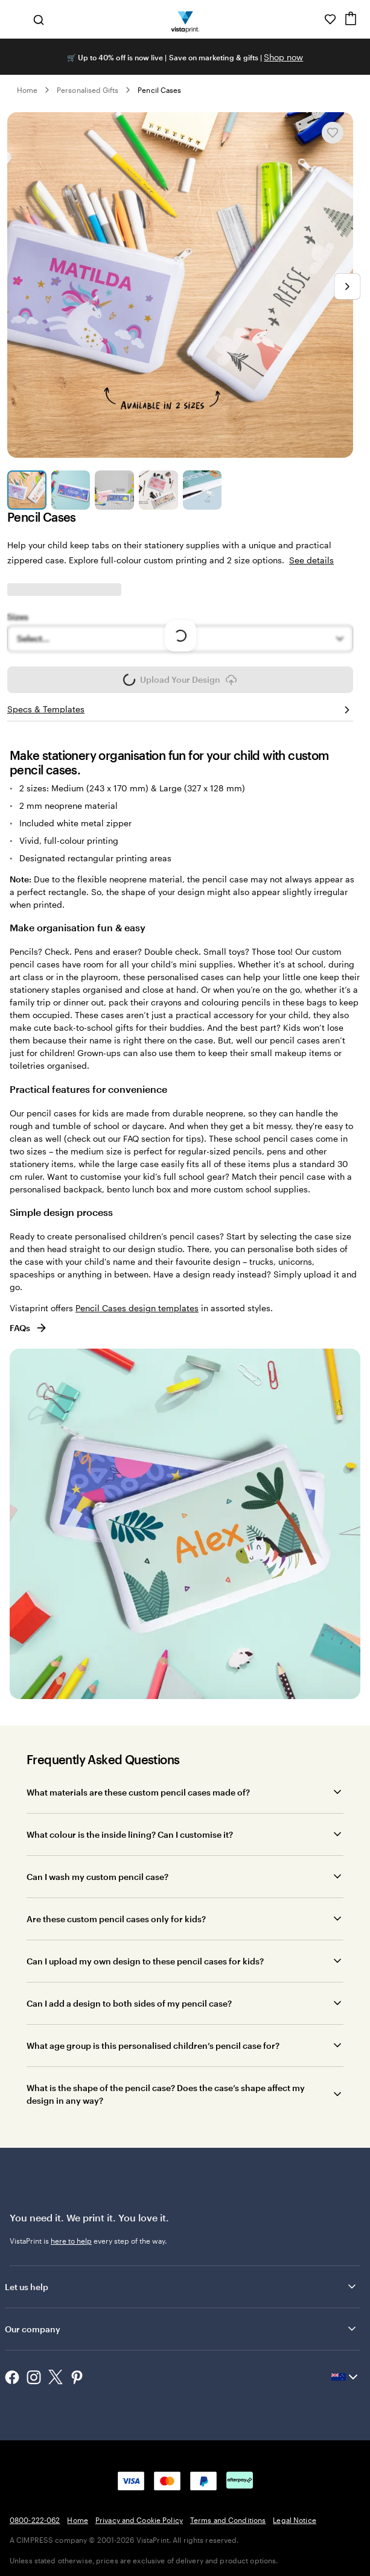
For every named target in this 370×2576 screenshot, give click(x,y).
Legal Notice (294, 2520)
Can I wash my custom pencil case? (97, 1877)
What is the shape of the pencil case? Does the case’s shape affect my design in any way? (166, 2094)
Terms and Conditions (228, 2520)
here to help (71, 2240)
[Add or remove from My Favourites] (332, 133)
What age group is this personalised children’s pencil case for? (153, 2045)
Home (27, 90)
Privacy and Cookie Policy (139, 2520)
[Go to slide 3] (114, 490)
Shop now (283, 57)
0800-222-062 (35, 2520)
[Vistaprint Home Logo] (185, 19)
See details (311, 560)
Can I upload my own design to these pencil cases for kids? (145, 1961)
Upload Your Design (180, 683)
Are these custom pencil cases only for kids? (116, 1919)
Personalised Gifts (87, 90)
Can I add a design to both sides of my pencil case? (129, 2003)
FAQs (29, 1327)
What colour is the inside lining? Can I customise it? (130, 1834)
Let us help (181, 2286)
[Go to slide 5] (202, 490)
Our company (181, 2329)
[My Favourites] (330, 19)
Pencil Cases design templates (137, 1308)
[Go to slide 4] (158, 490)
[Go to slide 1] (26, 490)
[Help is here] (313, 19)
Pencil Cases (159, 90)
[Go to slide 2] (71, 490)
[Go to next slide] (347, 286)
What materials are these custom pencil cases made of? (138, 1792)
